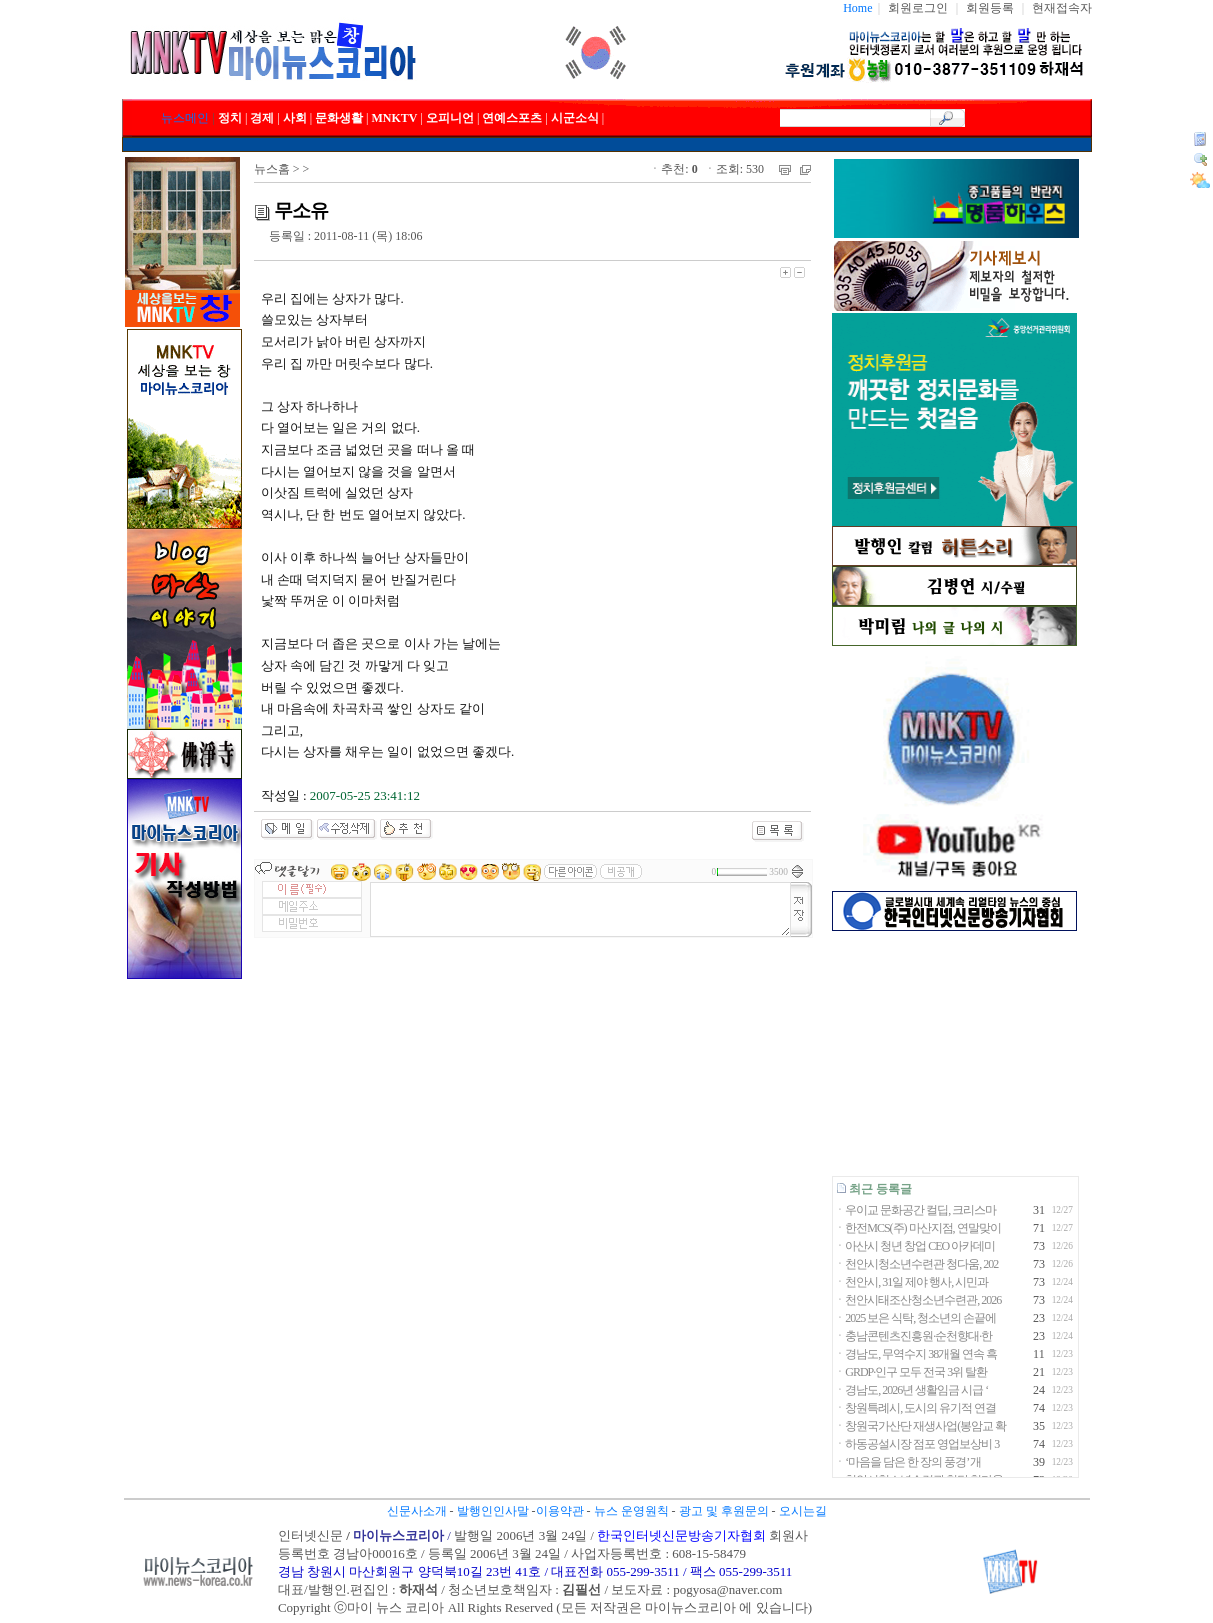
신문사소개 (417, 1511)
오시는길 (803, 1511)
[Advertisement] (954, 1053)
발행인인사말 (493, 1511)
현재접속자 (1062, 8)
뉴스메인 (185, 118)
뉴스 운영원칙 (631, 1511)
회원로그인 (918, 8)
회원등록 (990, 8)
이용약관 (560, 1511)
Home (857, 8)
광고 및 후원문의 (724, 1511)
